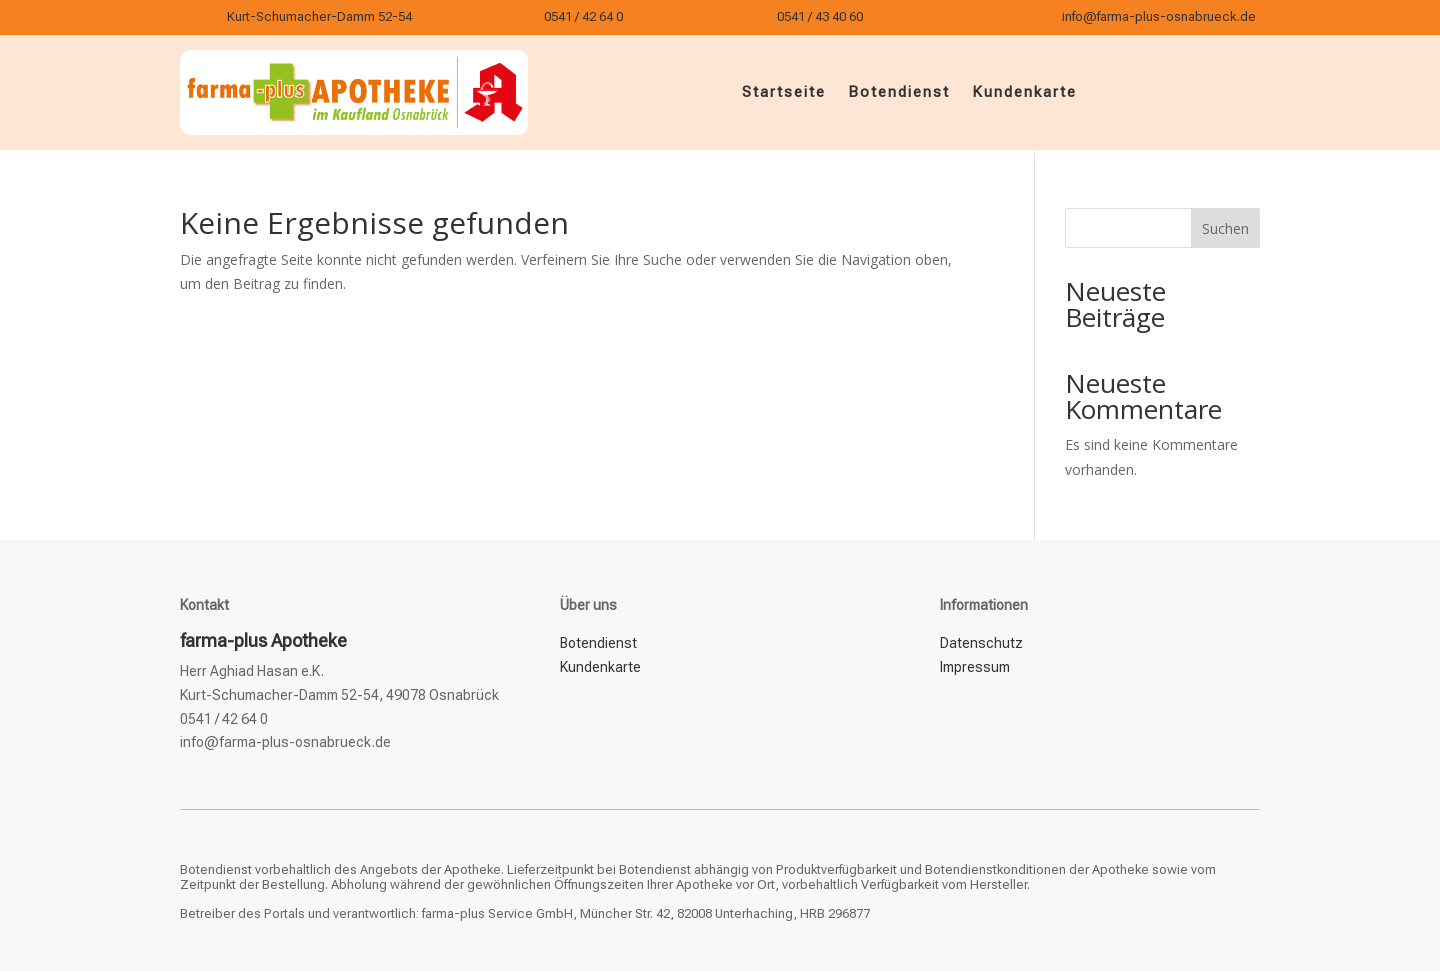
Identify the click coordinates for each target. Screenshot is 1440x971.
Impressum (975, 667)
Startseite (784, 92)
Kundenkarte (1024, 92)
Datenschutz (981, 643)
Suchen (1225, 228)
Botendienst (899, 92)
